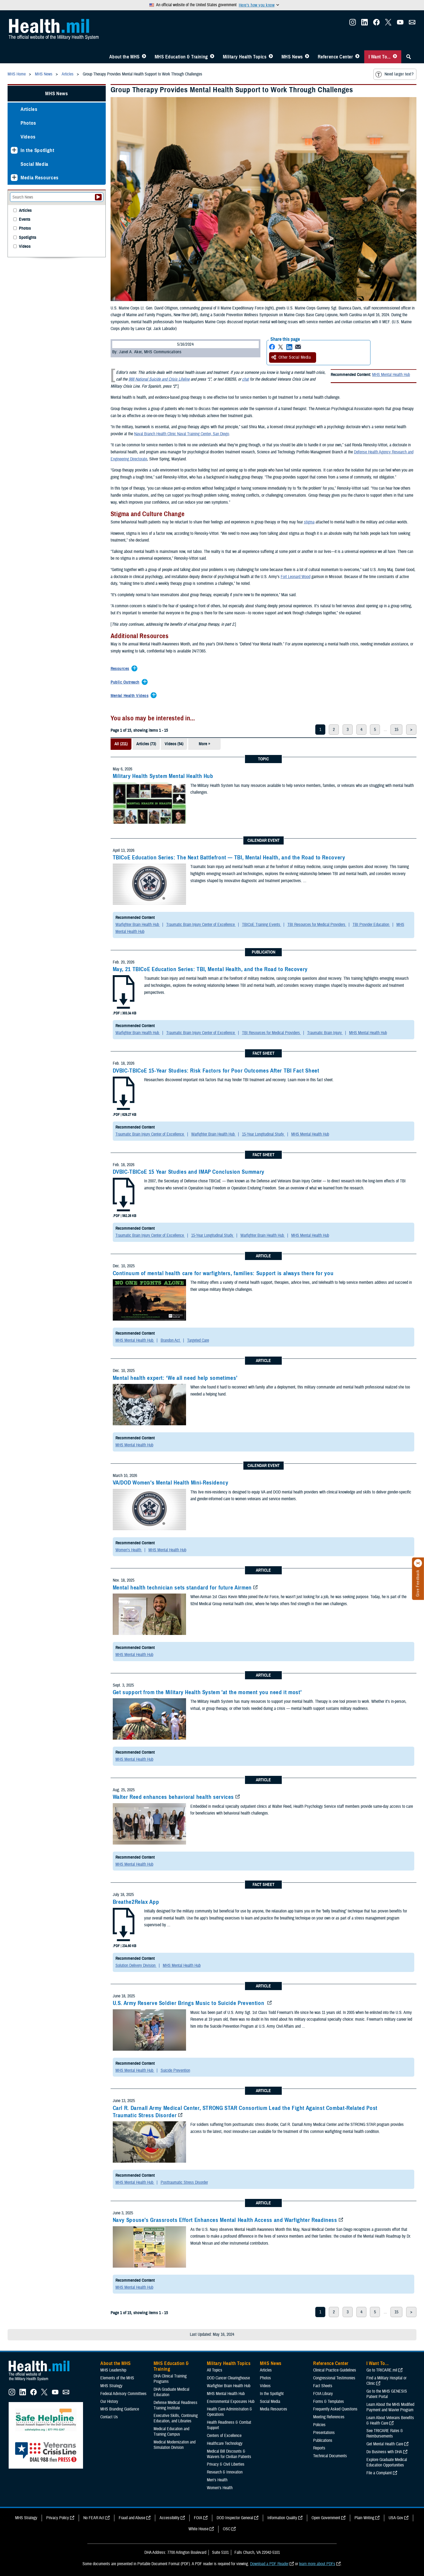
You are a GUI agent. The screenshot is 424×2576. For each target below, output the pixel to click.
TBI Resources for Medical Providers (316, 924)
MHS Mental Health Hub (391, 374)
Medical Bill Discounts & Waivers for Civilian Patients (229, 2454)
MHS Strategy (111, 2386)
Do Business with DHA (384, 2452)
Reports (319, 2448)
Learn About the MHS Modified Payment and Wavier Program (390, 2407)
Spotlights (27, 237)
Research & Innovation (225, 2472)
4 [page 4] (361, 729)
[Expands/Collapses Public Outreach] (126, 682)
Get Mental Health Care (384, 2444)
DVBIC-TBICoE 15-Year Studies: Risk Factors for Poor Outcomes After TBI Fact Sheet (216, 1070)
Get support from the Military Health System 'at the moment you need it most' (207, 1692)
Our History (109, 2401)
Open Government (326, 2518)
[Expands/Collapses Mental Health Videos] (131, 696)
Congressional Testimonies (334, 2378)
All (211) (121, 744)
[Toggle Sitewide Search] (408, 56)
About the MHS (124, 57)
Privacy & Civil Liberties (225, 2464)
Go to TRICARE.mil (381, 2370)
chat (245, 379)
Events (24, 219)
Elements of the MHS (117, 2378)
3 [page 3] (348, 729)
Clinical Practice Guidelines (334, 2370)
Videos (28, 137)
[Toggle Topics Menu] (271, 57)
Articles (29, 109)
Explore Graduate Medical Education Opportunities (386, 2462)
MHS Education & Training (181, 57)
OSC (226, 2529)
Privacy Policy (57, 2518)
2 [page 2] (334, 729)
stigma (309, 522)
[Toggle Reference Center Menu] (357, 57)
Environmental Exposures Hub (230, 2401)
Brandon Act (171, 1340)
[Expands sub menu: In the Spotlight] (14, 150)
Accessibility (170, 2518)
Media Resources (40, 177)
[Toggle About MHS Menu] (144, 57)
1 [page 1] (320, 729)
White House (198, 2529)
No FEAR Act (93, 2518)
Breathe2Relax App (136, 1901)
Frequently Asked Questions (335, 2409)
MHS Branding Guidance (119, 2409)
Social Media (34, 164)
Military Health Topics (245, 57)
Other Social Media (291, 357)
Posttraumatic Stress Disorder (184, 2182)
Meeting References (329, 2417)
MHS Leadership (113, 2370)
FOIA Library (323, 2393)
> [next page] (411, 729)
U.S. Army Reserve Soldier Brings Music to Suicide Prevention (189, 2003)
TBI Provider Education (371, 924)
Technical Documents (330, 2456)
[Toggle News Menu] (307, 57)
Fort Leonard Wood (295, 576)
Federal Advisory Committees (123, 2393)
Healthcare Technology (225, 2443)
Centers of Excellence (224, 2435)
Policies (319, 2424)
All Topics (214, 2370)
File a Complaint (379, 2473)
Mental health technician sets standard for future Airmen (182, 1587)
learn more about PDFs (317, 2564)
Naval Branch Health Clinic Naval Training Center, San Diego (181, 434)
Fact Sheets (322, 2386)
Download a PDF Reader (269, 2564)
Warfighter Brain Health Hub (137, 924)
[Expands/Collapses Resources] (121, 668)
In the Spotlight (37, 150)
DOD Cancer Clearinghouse (228, 2378)
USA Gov (396, 2518)
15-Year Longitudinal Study (263, 1134)
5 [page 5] (375, 729)
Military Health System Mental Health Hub (163, 776)
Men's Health (217, 2480)
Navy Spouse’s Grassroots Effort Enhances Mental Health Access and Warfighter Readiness (225, 2220)
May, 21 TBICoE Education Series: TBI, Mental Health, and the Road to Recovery (210, 969)
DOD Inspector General (235, 2518)
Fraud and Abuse (132, 2518)
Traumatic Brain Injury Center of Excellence (201, 924)
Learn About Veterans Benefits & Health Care (390, 2420)
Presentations (324, 2432)
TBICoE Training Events (261, 924)
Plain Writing (364, 2518)
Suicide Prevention (175, 2070)
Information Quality (282, 2518)
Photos (28, 123)
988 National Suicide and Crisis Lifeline (159, 379)
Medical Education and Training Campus (171, 2431)
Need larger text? (394, 74)
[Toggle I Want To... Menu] (395, 57)
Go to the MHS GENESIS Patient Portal (386, 2394)
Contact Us (109, 2417)
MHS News (292, 57)
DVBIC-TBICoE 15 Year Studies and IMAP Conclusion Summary (188, 1171)
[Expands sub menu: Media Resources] (14, 177)
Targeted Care (198, 1340)
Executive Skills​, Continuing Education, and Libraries (176, 2418)
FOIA (198, 2518)
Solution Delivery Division (136, 1965)
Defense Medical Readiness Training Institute (175, 2405)
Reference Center (335, 57)
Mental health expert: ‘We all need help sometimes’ (175, 1377)
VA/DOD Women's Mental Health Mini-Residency (170, 1482)
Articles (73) (146, 744)
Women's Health (128, 1550)
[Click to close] (418, 1563)
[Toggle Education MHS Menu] (212, 57)
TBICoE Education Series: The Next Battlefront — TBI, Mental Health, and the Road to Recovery (229, 857)
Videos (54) (174, 744)
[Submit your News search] (98, 197)
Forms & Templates (328, 2401)
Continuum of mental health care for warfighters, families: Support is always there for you (223, 1273)
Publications (322, 2440)
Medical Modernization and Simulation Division (175, 2444)
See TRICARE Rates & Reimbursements (384, 2433)
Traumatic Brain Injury (325, 1032)
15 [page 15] (396, 729)
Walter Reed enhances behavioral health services (173, 1796)
